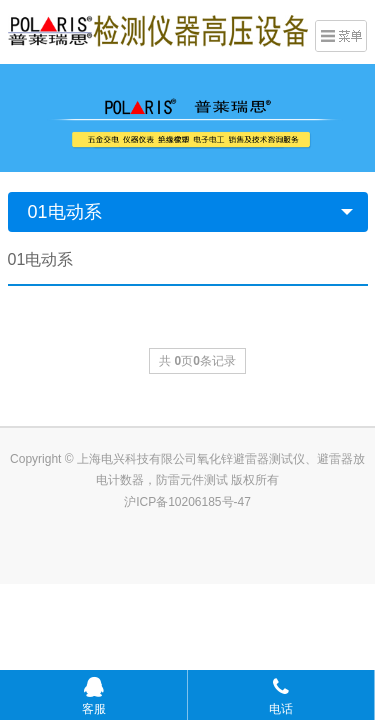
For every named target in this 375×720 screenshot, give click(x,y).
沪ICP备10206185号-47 (187, 502)
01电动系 (65, 212)
